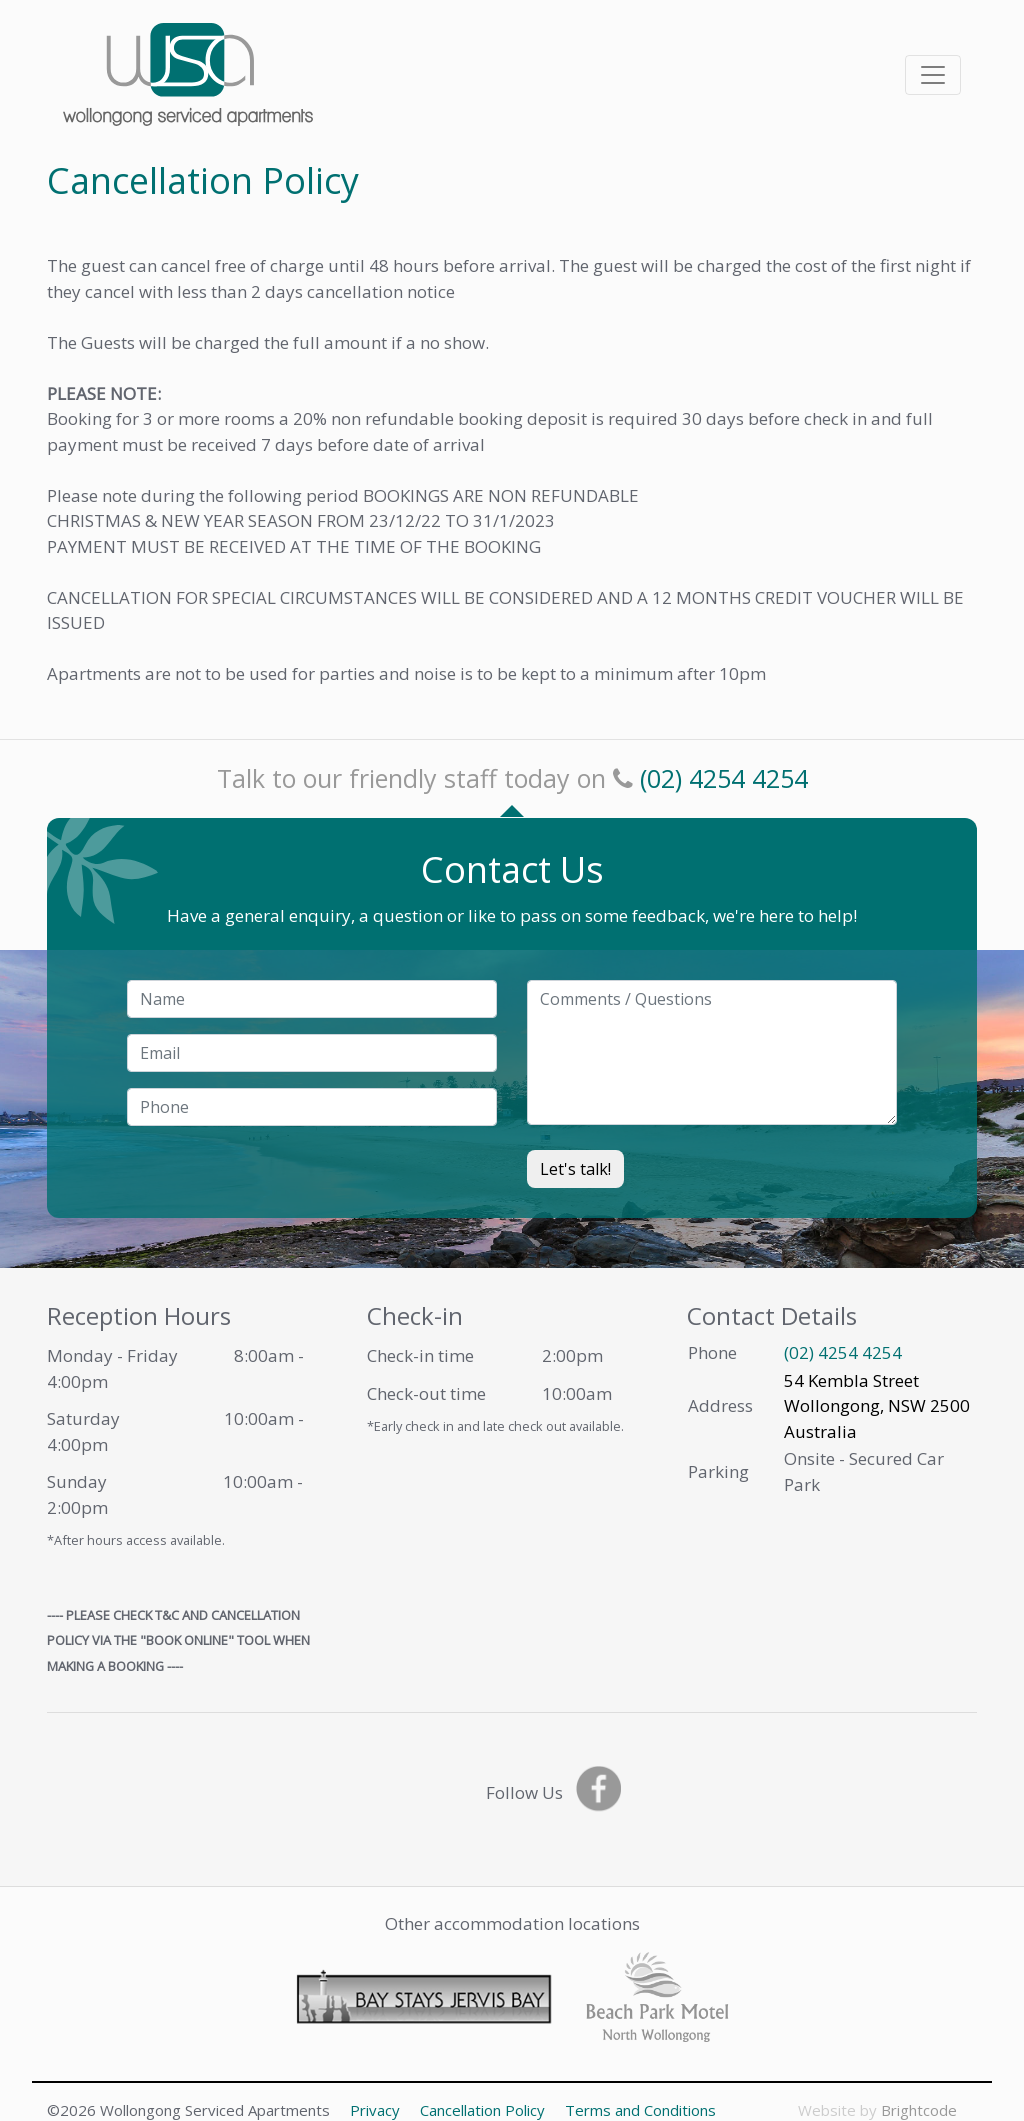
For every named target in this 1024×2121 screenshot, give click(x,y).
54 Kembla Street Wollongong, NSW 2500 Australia (877, 1406)
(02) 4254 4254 (724, 778)
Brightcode (919, 2110)
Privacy (375, 2110)
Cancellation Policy (482, 2110)
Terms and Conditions (640, 2110)
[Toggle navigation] (933, 75)
